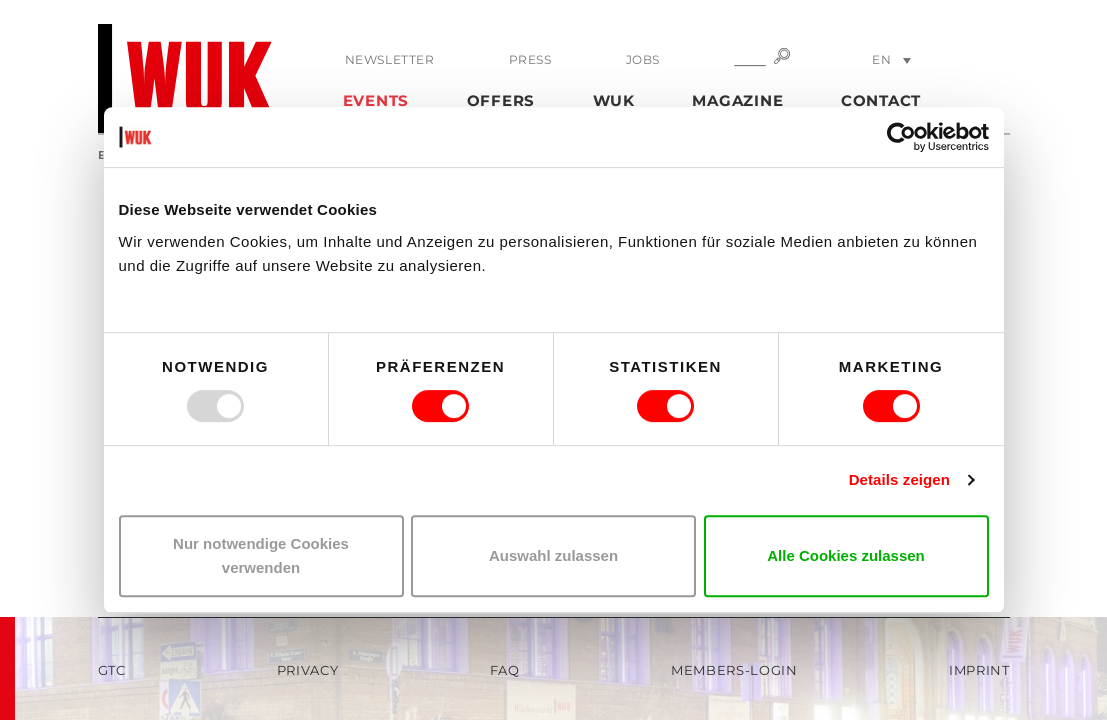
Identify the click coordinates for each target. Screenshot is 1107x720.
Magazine (737, 100)
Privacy (308, 670)
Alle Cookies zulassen (846, 555)
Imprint (979, 670)
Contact (881, 100)
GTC (112, 670)
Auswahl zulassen (553, 555)
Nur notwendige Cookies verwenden (261, 555)
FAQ (505, 670)
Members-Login (734, 670)
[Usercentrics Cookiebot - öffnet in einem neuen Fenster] (901, 137)
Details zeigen (899, 479)
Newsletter (390, 59)
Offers (501, 100)
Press (530, 59)
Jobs (643, 59)
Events (376, 100)
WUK (614, 100)
